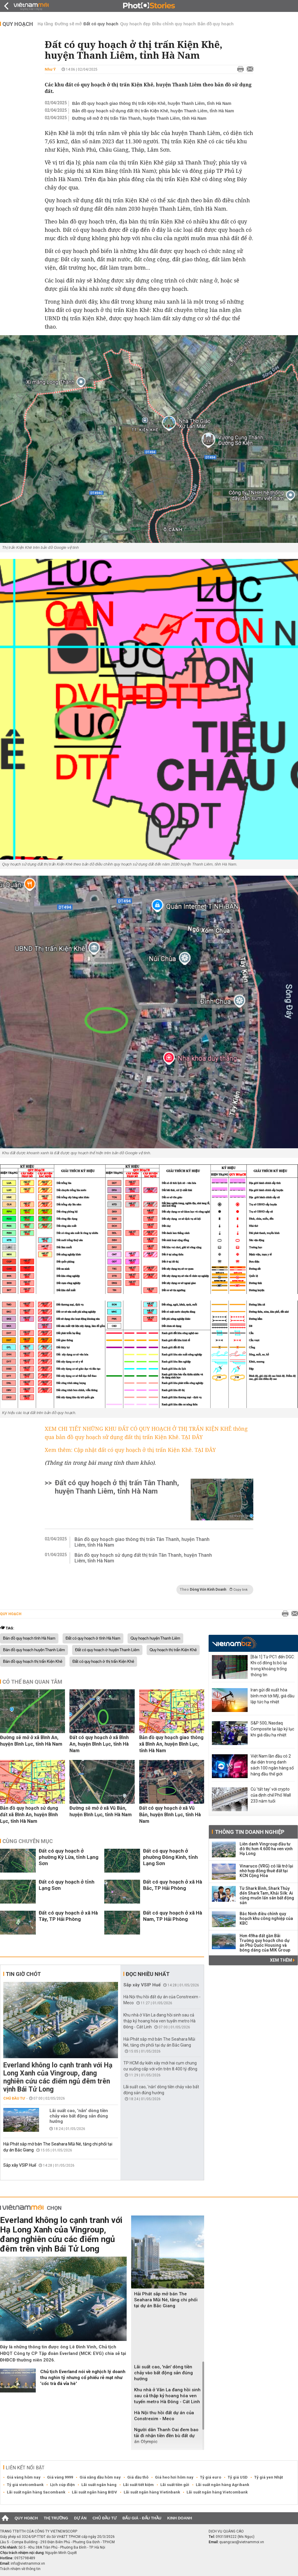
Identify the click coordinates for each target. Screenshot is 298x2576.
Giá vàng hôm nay (24, 2477)
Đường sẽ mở (68, 23)
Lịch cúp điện (62, 2484)
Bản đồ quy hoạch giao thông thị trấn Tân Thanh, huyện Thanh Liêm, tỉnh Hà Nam (141, 1542)
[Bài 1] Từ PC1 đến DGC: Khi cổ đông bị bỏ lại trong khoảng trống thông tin (273, 1665)
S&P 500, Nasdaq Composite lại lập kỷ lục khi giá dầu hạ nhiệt (272, 1729)
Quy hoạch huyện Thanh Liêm (155, 1638)
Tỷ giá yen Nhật (268, 2477)
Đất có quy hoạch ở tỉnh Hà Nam (93, 1638)
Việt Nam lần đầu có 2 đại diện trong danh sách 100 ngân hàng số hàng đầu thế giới (272, 1765)
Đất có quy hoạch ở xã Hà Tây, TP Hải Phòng (68, 1916)
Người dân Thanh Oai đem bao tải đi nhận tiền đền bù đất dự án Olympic (166, 2435)
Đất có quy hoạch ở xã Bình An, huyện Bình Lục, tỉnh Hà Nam (99, 1744)
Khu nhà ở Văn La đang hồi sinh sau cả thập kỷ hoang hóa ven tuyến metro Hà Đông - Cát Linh (159, 2021)
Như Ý (50, 69)
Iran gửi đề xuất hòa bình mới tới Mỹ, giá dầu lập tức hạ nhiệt (272, 1696)
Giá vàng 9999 (60, 2477)
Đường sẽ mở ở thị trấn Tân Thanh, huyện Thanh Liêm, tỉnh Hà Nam (139, 118)
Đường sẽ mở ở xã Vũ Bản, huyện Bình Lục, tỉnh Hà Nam (100, 1811)
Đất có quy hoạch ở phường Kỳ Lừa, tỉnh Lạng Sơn (68, 1857)
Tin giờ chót (23, 1974)
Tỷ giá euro (210, 2477)
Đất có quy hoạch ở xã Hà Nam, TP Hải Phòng (172, 1916)
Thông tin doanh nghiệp (249, 1832)
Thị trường (56, 2518)
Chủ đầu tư (14, 2098)
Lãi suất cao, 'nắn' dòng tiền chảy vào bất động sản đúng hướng (78, 2116)
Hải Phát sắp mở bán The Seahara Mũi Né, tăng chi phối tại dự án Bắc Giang (166, 2299)
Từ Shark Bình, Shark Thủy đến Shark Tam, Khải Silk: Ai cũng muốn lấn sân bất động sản (267, 1895)
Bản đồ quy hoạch (216, 23)
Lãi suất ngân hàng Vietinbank (152, 2492)
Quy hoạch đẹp (135, 23)
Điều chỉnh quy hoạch (174, 23)
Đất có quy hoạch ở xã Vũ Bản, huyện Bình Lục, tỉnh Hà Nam (170, 1814)
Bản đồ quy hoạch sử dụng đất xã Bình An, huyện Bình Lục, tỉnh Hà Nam (29, 1814)
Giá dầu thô (137, 2477)
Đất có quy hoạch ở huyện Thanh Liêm (107, 1650)
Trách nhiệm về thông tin (20, 2569)
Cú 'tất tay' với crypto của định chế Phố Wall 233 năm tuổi (271, 1795)
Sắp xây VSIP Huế (19, 2165)
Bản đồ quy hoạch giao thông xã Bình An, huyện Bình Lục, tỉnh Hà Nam (171, 1744)
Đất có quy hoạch (100, 23)
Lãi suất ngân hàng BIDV (94, 2492)
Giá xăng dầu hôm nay (100, 2477)
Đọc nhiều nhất (148, 1974)
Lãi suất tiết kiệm (138, 2484)
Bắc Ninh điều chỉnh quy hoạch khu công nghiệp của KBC (266, 1918)
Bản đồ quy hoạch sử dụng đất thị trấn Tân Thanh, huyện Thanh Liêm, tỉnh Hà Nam (143, 1558)
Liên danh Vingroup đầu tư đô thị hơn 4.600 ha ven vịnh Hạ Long (266, 1849)
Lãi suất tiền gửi (174, 2484)
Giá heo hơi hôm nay (174, 2477)
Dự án (80, 2518)
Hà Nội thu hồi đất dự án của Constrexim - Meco (164, 2415)
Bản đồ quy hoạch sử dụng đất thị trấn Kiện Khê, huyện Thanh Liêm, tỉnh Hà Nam (153, 110)
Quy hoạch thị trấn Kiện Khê (173, 1650)
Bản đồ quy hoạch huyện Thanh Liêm (34, 1650)
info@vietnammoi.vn (28, 2563)
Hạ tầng (45, 23)
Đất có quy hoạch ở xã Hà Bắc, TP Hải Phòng (172, 1885)
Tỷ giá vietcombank (25, 2484)
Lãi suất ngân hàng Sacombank (36, 2492)
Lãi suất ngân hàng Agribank (222, 2484)
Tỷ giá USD (238, 2477)
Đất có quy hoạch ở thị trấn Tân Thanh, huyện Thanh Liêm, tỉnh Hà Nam (117, 1487)
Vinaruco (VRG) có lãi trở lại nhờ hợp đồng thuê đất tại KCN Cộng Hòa (266, 1871)
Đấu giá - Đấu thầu (141, 2518)
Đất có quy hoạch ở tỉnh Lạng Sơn (66, 1885)
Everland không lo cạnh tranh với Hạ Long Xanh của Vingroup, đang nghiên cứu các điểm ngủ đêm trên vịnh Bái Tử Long (57, 2077)
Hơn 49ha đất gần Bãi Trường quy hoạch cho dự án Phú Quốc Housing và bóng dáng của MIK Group (265, 1942)
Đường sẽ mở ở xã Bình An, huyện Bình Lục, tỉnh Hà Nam (31, 1741)
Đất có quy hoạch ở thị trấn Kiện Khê (103, 1661)
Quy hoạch (17, 24)
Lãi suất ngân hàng (99, 2484)
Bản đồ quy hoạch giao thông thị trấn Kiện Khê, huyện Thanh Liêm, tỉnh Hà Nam (151, 103)
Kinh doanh (179, 2518)
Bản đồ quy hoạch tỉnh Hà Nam (29, 1638)
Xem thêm (282, 1960)
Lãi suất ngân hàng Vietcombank (217, 2492)
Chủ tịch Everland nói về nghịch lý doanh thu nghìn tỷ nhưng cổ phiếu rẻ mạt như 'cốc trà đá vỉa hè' (82, 2377)
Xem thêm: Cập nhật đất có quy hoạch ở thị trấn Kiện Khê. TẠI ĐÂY (130, 1449)
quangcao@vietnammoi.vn (241, 2542)
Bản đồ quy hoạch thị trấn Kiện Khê (32, 1661)
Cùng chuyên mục (27, 1841)
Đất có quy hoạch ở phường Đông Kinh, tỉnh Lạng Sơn (170, 1857)
